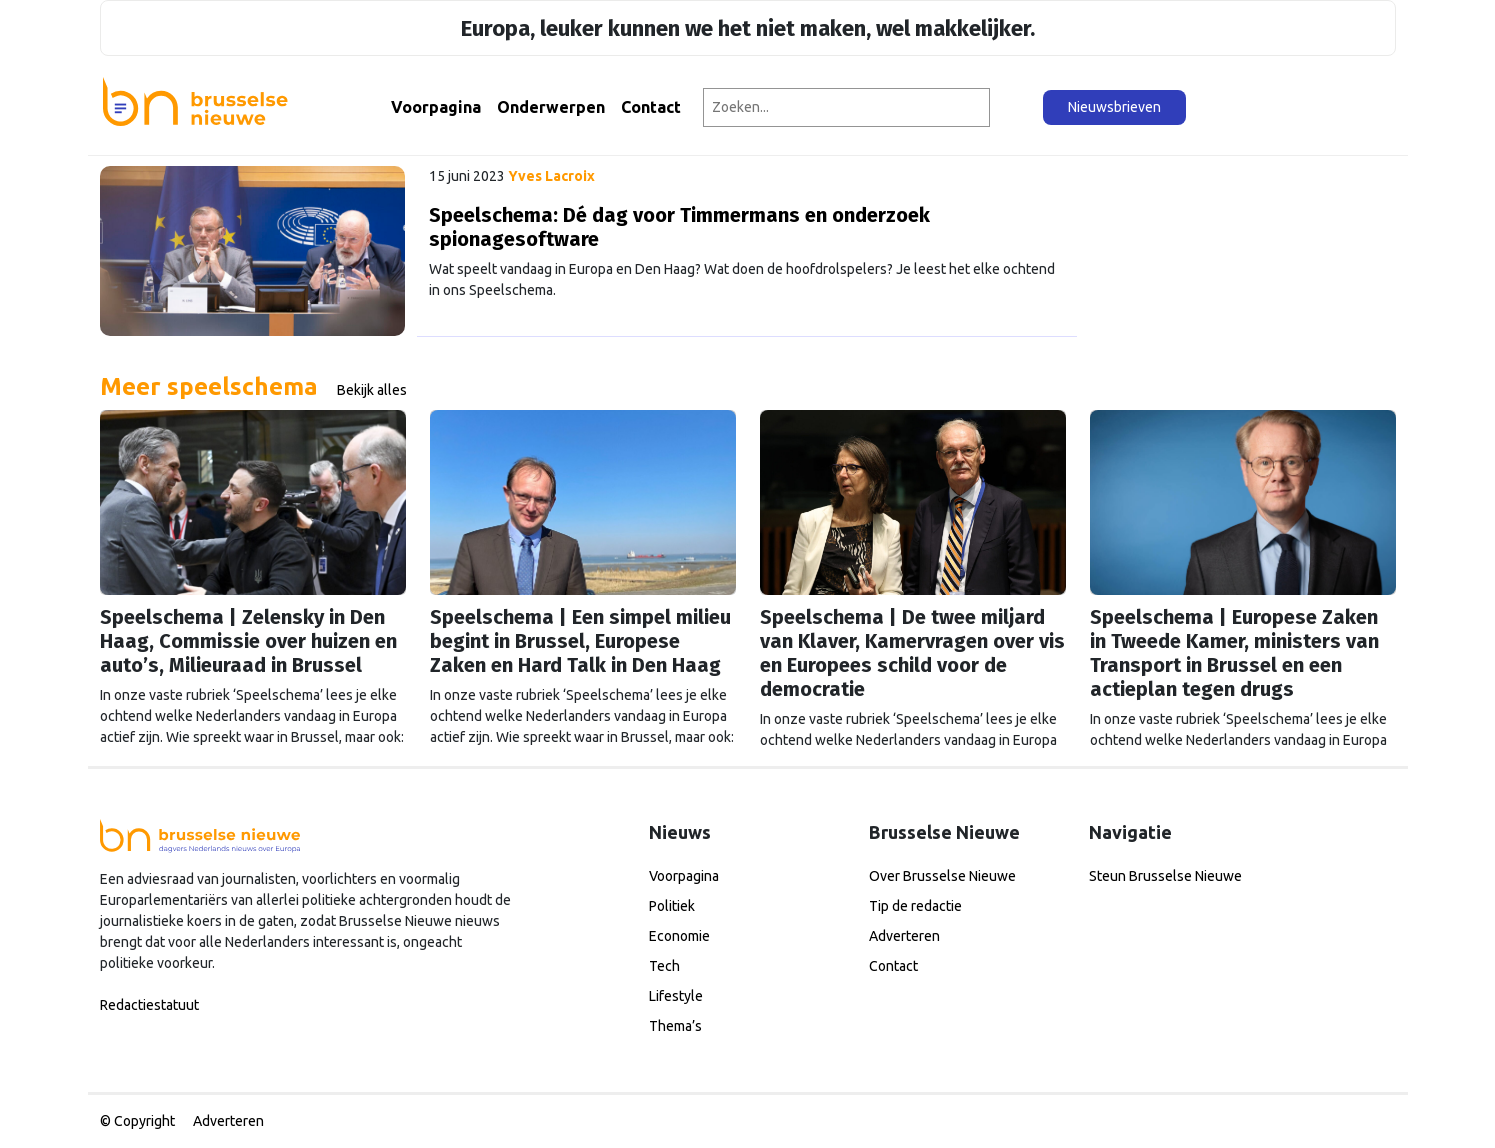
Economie (679, 936)
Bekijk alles (372, 390)
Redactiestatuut (149, 1005)
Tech (664, 966)
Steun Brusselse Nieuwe (1165, 876)
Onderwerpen (551, 107)
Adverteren (904, 936)
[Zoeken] (1017, 107)
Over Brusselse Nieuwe (942, 876)
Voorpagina (436, 107)
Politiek (672, 906)
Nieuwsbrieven (1114, 107)
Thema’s (675, 1026)
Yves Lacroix (551, 176)
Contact (651, 107)
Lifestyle (676, 996)
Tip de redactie (915, 906)
